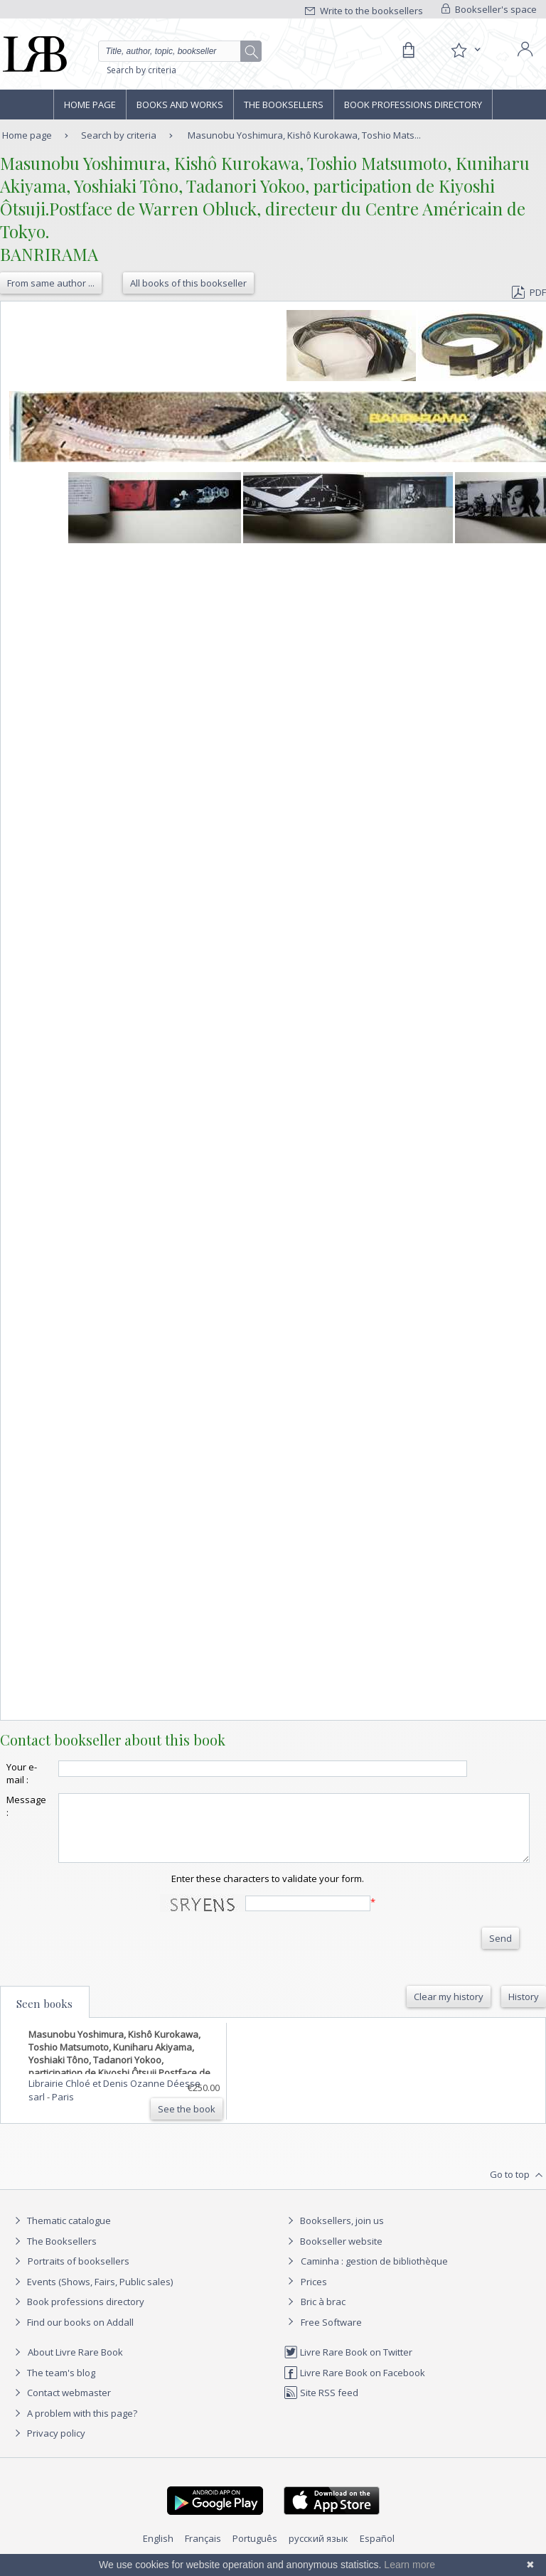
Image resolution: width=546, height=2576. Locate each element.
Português (254, 2551)
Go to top (518, 2188)
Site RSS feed (321, 2405)
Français (203, 2551)
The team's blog (53, 2385)
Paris (63, 2109)
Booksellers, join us (334, 2233)
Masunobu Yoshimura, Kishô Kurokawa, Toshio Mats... (304, 135)
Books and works (179, 104)
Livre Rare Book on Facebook (354, 2385)
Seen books (44, 2016)
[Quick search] (180, 51)
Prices (314, 2294)
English (158, 2551)
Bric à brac (323, 2314)
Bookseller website (333, 2254)
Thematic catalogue (61, 2233)
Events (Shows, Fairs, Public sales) (92, 2294)
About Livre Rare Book (75, 2364)
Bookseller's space (489, 9)
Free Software (331, 2335)
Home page (90, 104)
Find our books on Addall (72, 2335)
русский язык (318, 2551)
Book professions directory (413, 104)
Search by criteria (141, 70)
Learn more (409, 2564)
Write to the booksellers (364, 10)
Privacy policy (48, 2446)
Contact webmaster (61, 2405)
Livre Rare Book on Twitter (348, 2365)
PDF (529, 292)
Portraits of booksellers (78, 2273)
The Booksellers (283, 104)
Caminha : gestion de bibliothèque (374, 2273)
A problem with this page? (74, 2426)
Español (377, 2551)
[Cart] (408, 50)
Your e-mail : (21, 1773)
